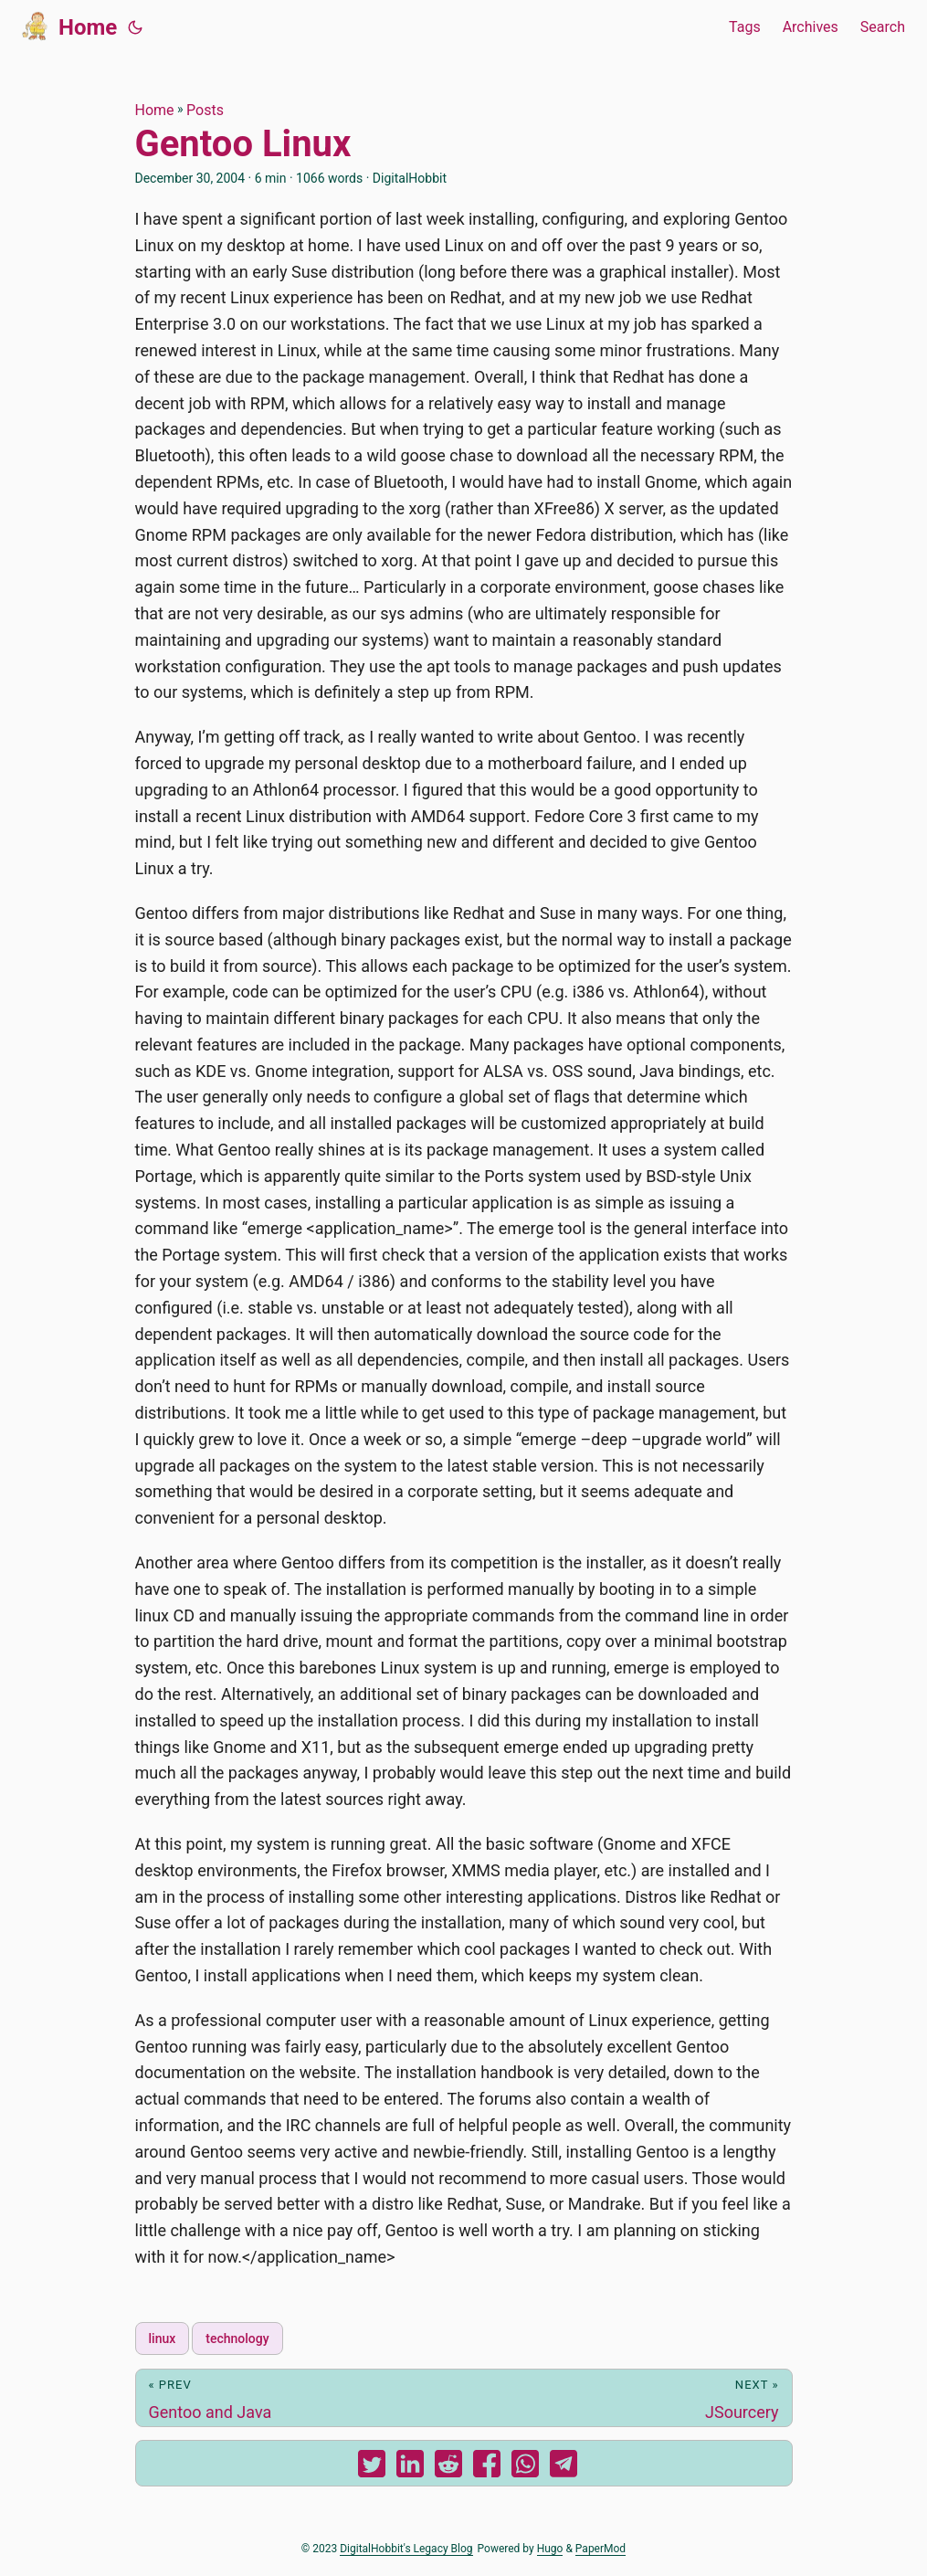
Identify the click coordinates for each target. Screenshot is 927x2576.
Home (69, 25)
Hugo (550, 2548)
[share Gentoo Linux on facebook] (486, 2468)
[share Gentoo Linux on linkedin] (410, 2468)
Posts (205, 110)
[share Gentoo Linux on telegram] (563, 2468)
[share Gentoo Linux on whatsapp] (525, 2468)
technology (237, 2338)
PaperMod (600, 2548)
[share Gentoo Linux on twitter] (371, 2468)
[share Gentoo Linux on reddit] (448, 2468)
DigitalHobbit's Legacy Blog (406, 2548)
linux (162, 2338)
